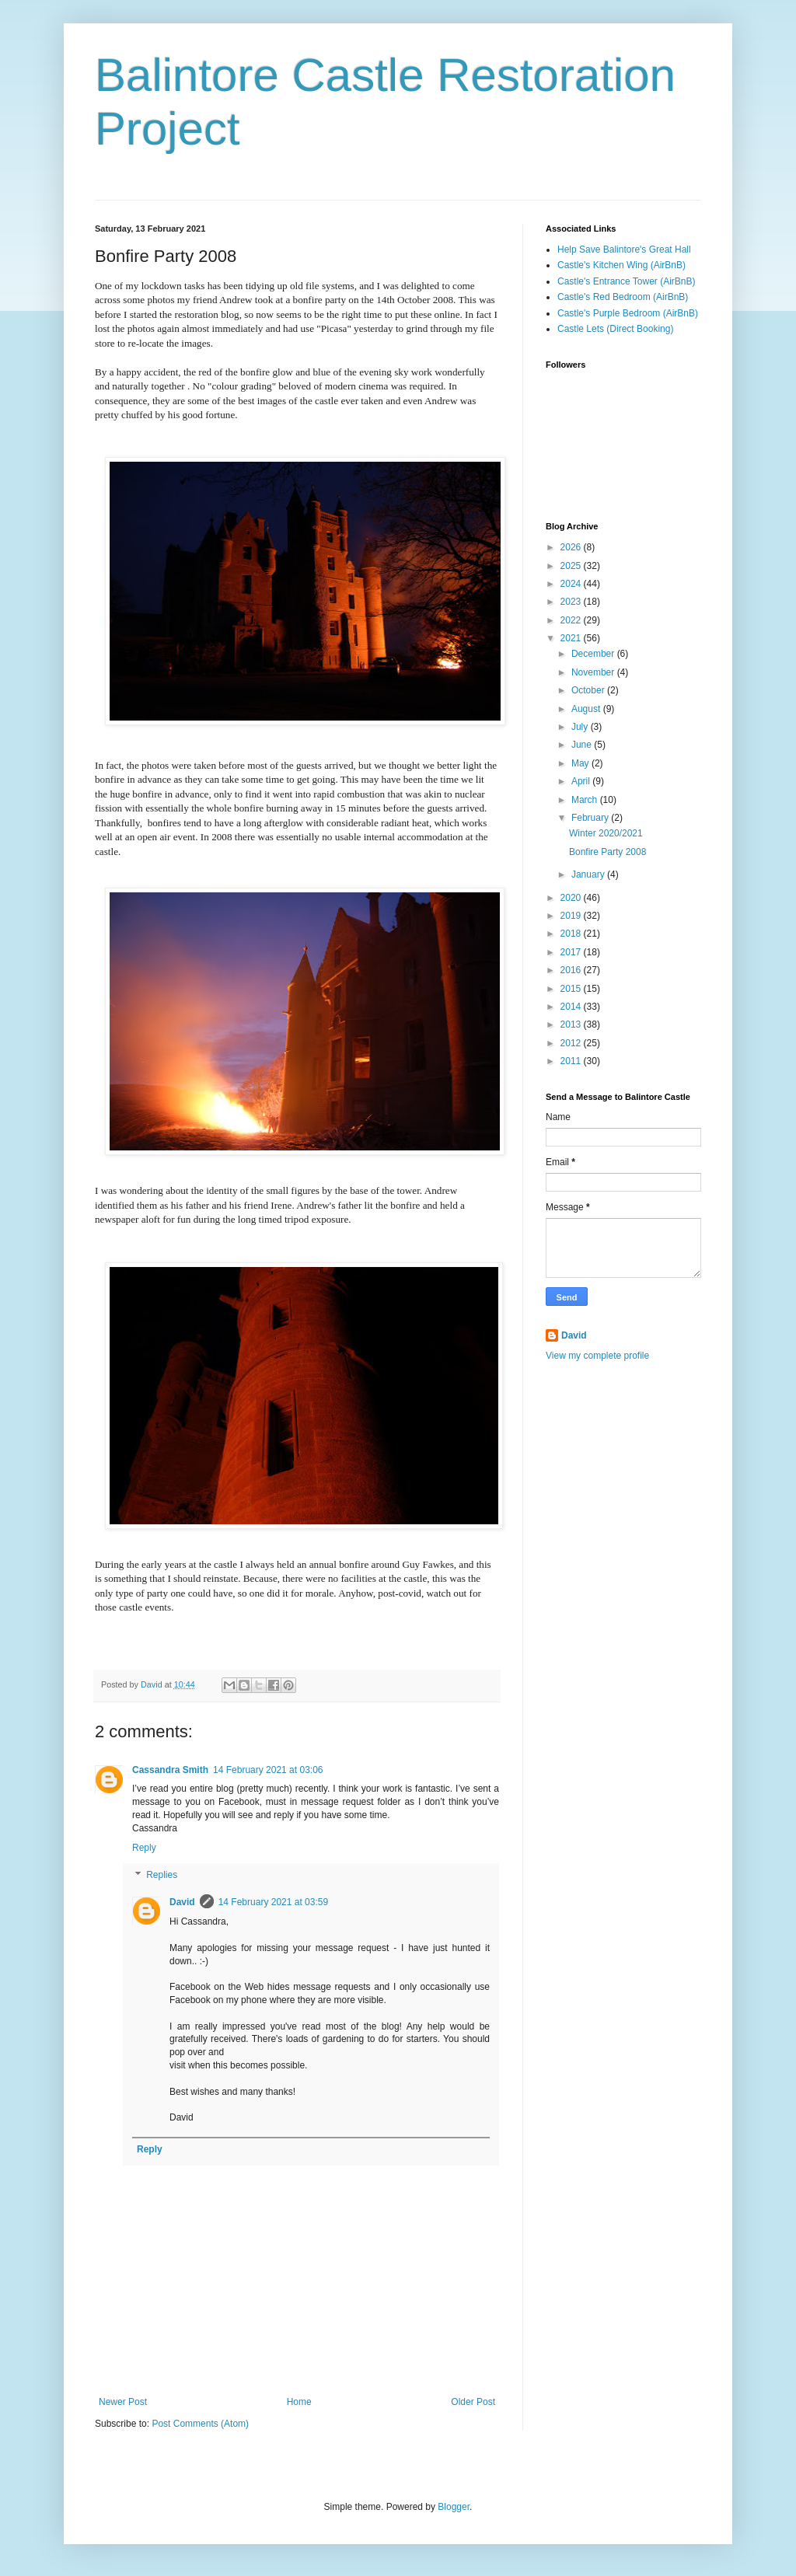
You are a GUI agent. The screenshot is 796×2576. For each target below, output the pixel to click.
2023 (572, 601)
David (182, 1902)
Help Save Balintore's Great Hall (624, 249)
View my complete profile (597, 1355)
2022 (572, 620)
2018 (572, 933)
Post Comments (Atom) (200, 2423)
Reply (144, 1847)
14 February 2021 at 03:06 (268, 1769)
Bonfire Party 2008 (607, 851)
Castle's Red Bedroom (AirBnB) (622, 296)
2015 (572, 988)
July (581, 726)
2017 (572, 952)
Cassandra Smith (170, 1769)
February (591, 817)
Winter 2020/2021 (606, 833)
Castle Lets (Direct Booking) (615, 328)
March (585, 799)
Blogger (454, 2506)
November (594, 672)
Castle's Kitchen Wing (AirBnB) (621, 265)
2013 (572, 1024)
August (587, 708)
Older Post (473, 2401)
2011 (572, 1061)
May (581, 763)
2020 (572, 897)
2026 (572, 547)
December (594, 653)
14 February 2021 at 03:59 (273, 1902)
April (581, 781)
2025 (572, 565)
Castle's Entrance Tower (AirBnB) (626, 281)
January (589, 874)
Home (299, 2401)
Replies (161, 1875)
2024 (572, 583)
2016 (572, 970)
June (582, 744)
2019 (572, 915)
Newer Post (123, 2401)
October (589, 690)
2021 (572, 638)
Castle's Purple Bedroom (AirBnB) (627, 313)
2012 (572, 1043)
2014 (572, 1006)
